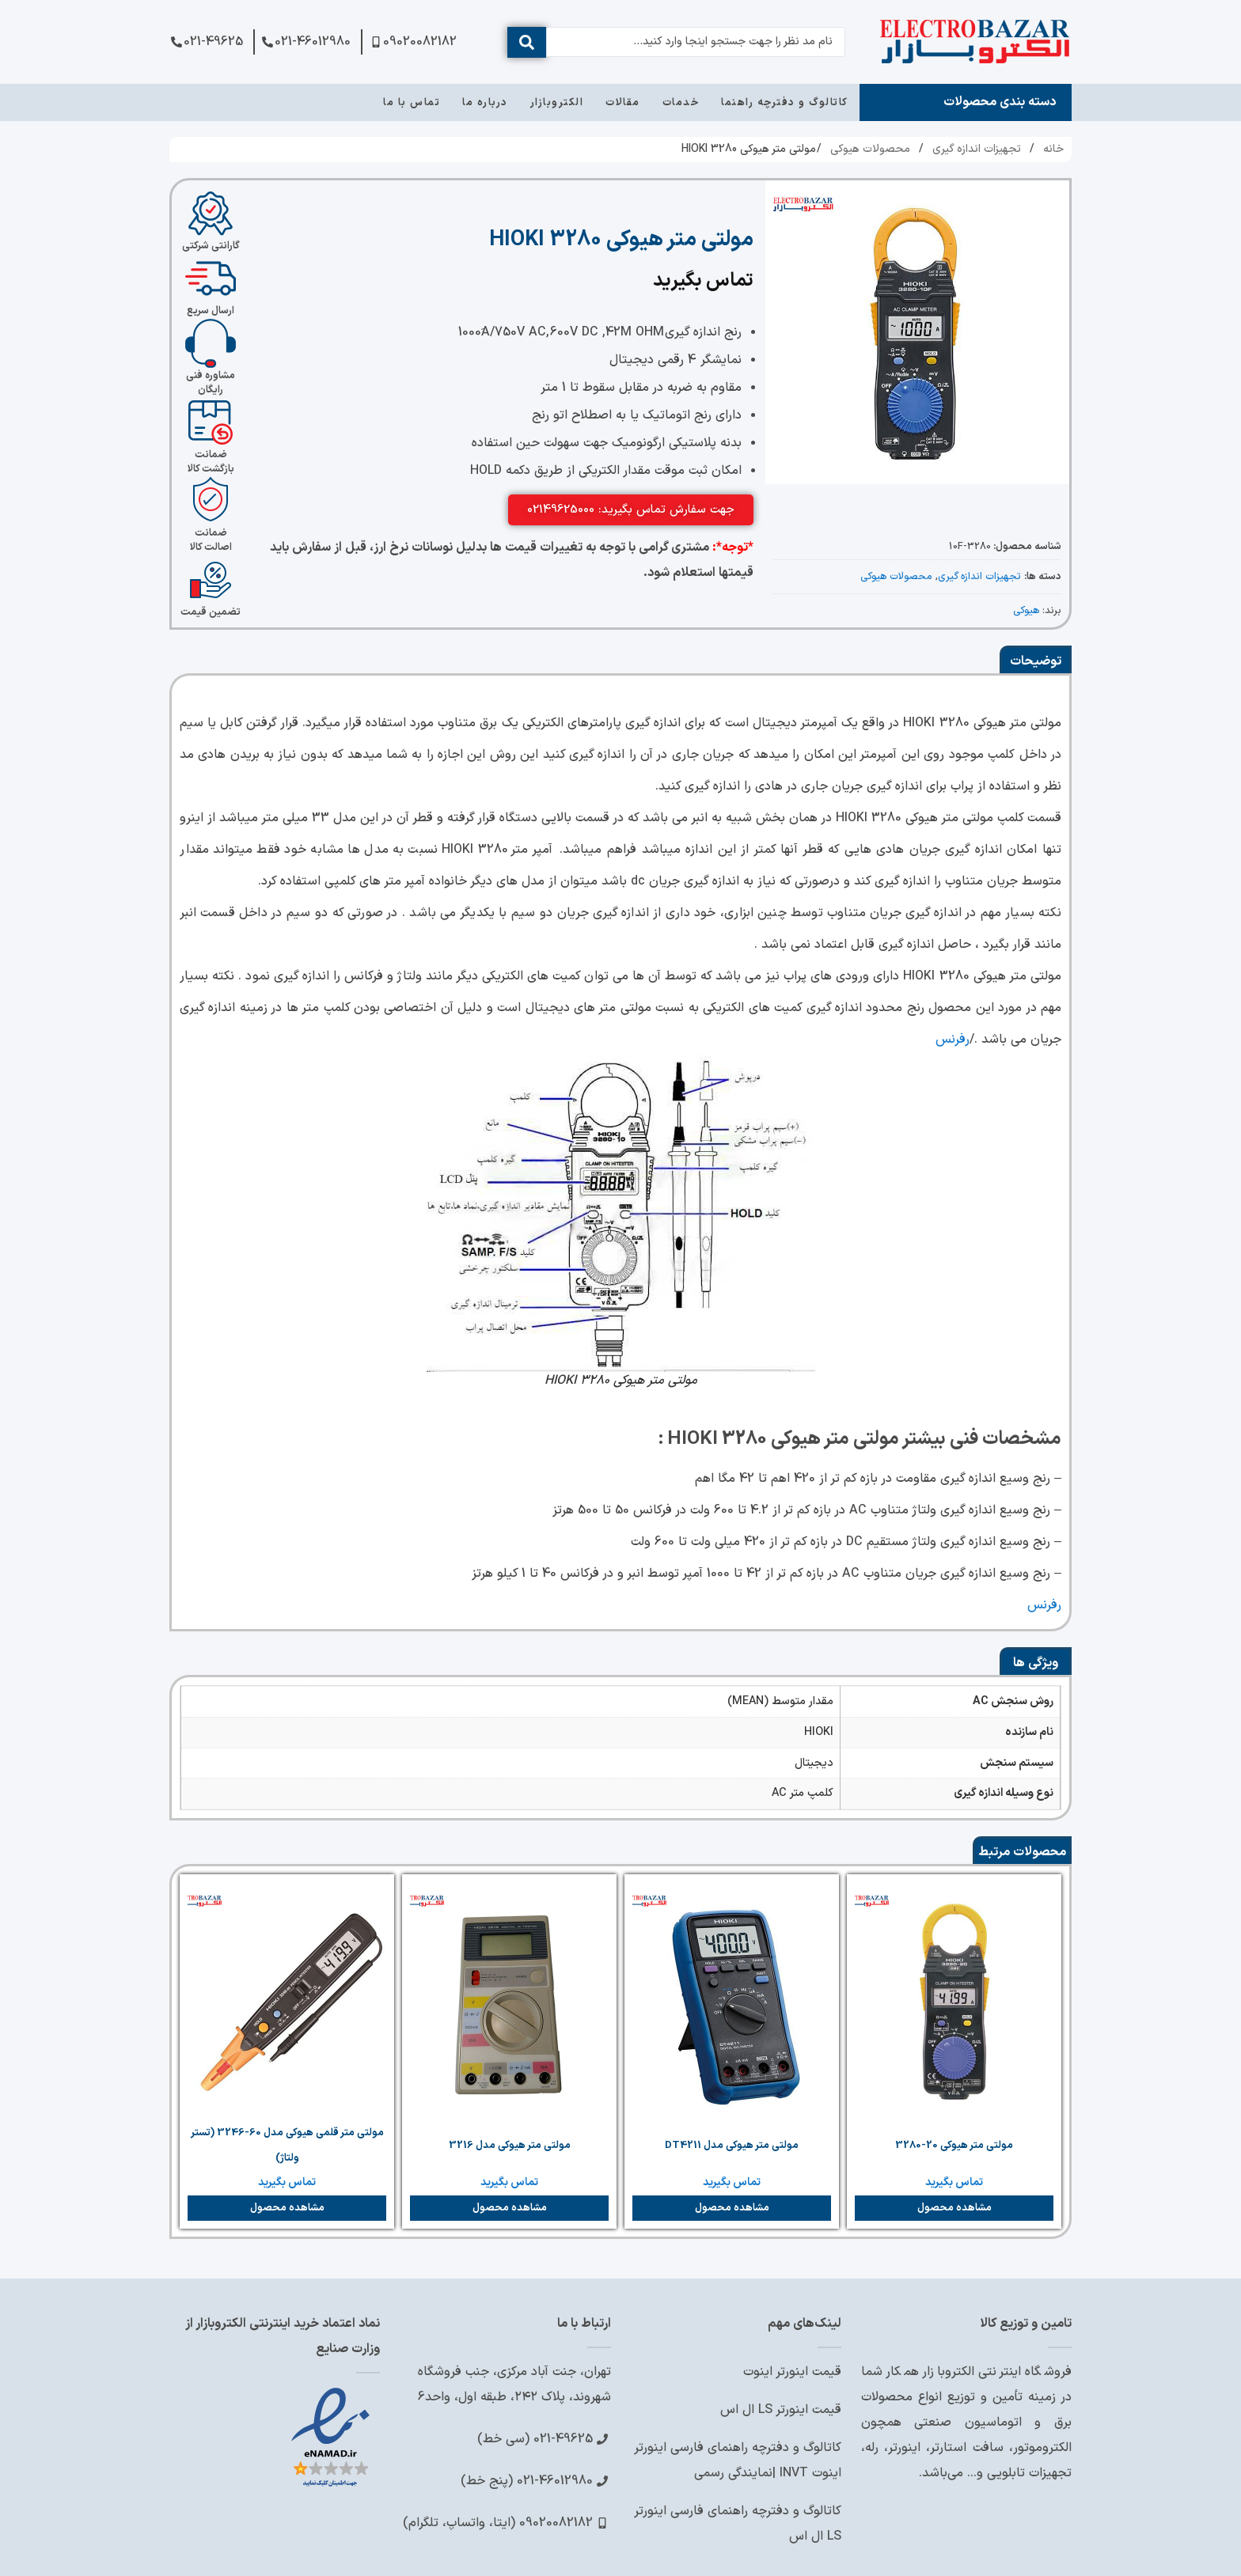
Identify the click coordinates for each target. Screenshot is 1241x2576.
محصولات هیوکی (870, 149)
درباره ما (485, 103)
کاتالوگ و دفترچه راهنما (784, 103)
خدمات (681, 103)
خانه (1053, 149)
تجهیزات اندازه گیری (976, 149)
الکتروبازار (557, 103)
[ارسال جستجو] (526, 42)
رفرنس (952, 1039)
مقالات (622, 103)
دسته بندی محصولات (999, 102)
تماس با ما (411, 103)
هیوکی (1026, 610)
